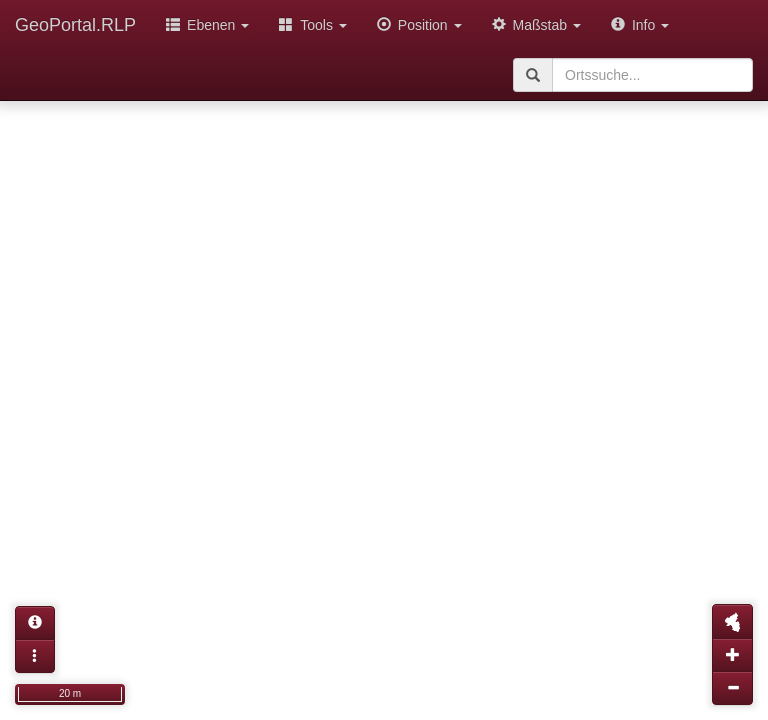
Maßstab (536, 25)
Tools (313, 25)
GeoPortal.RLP (75, 25)
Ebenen (207, 25)
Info (640, 25)
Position (419, 25)
